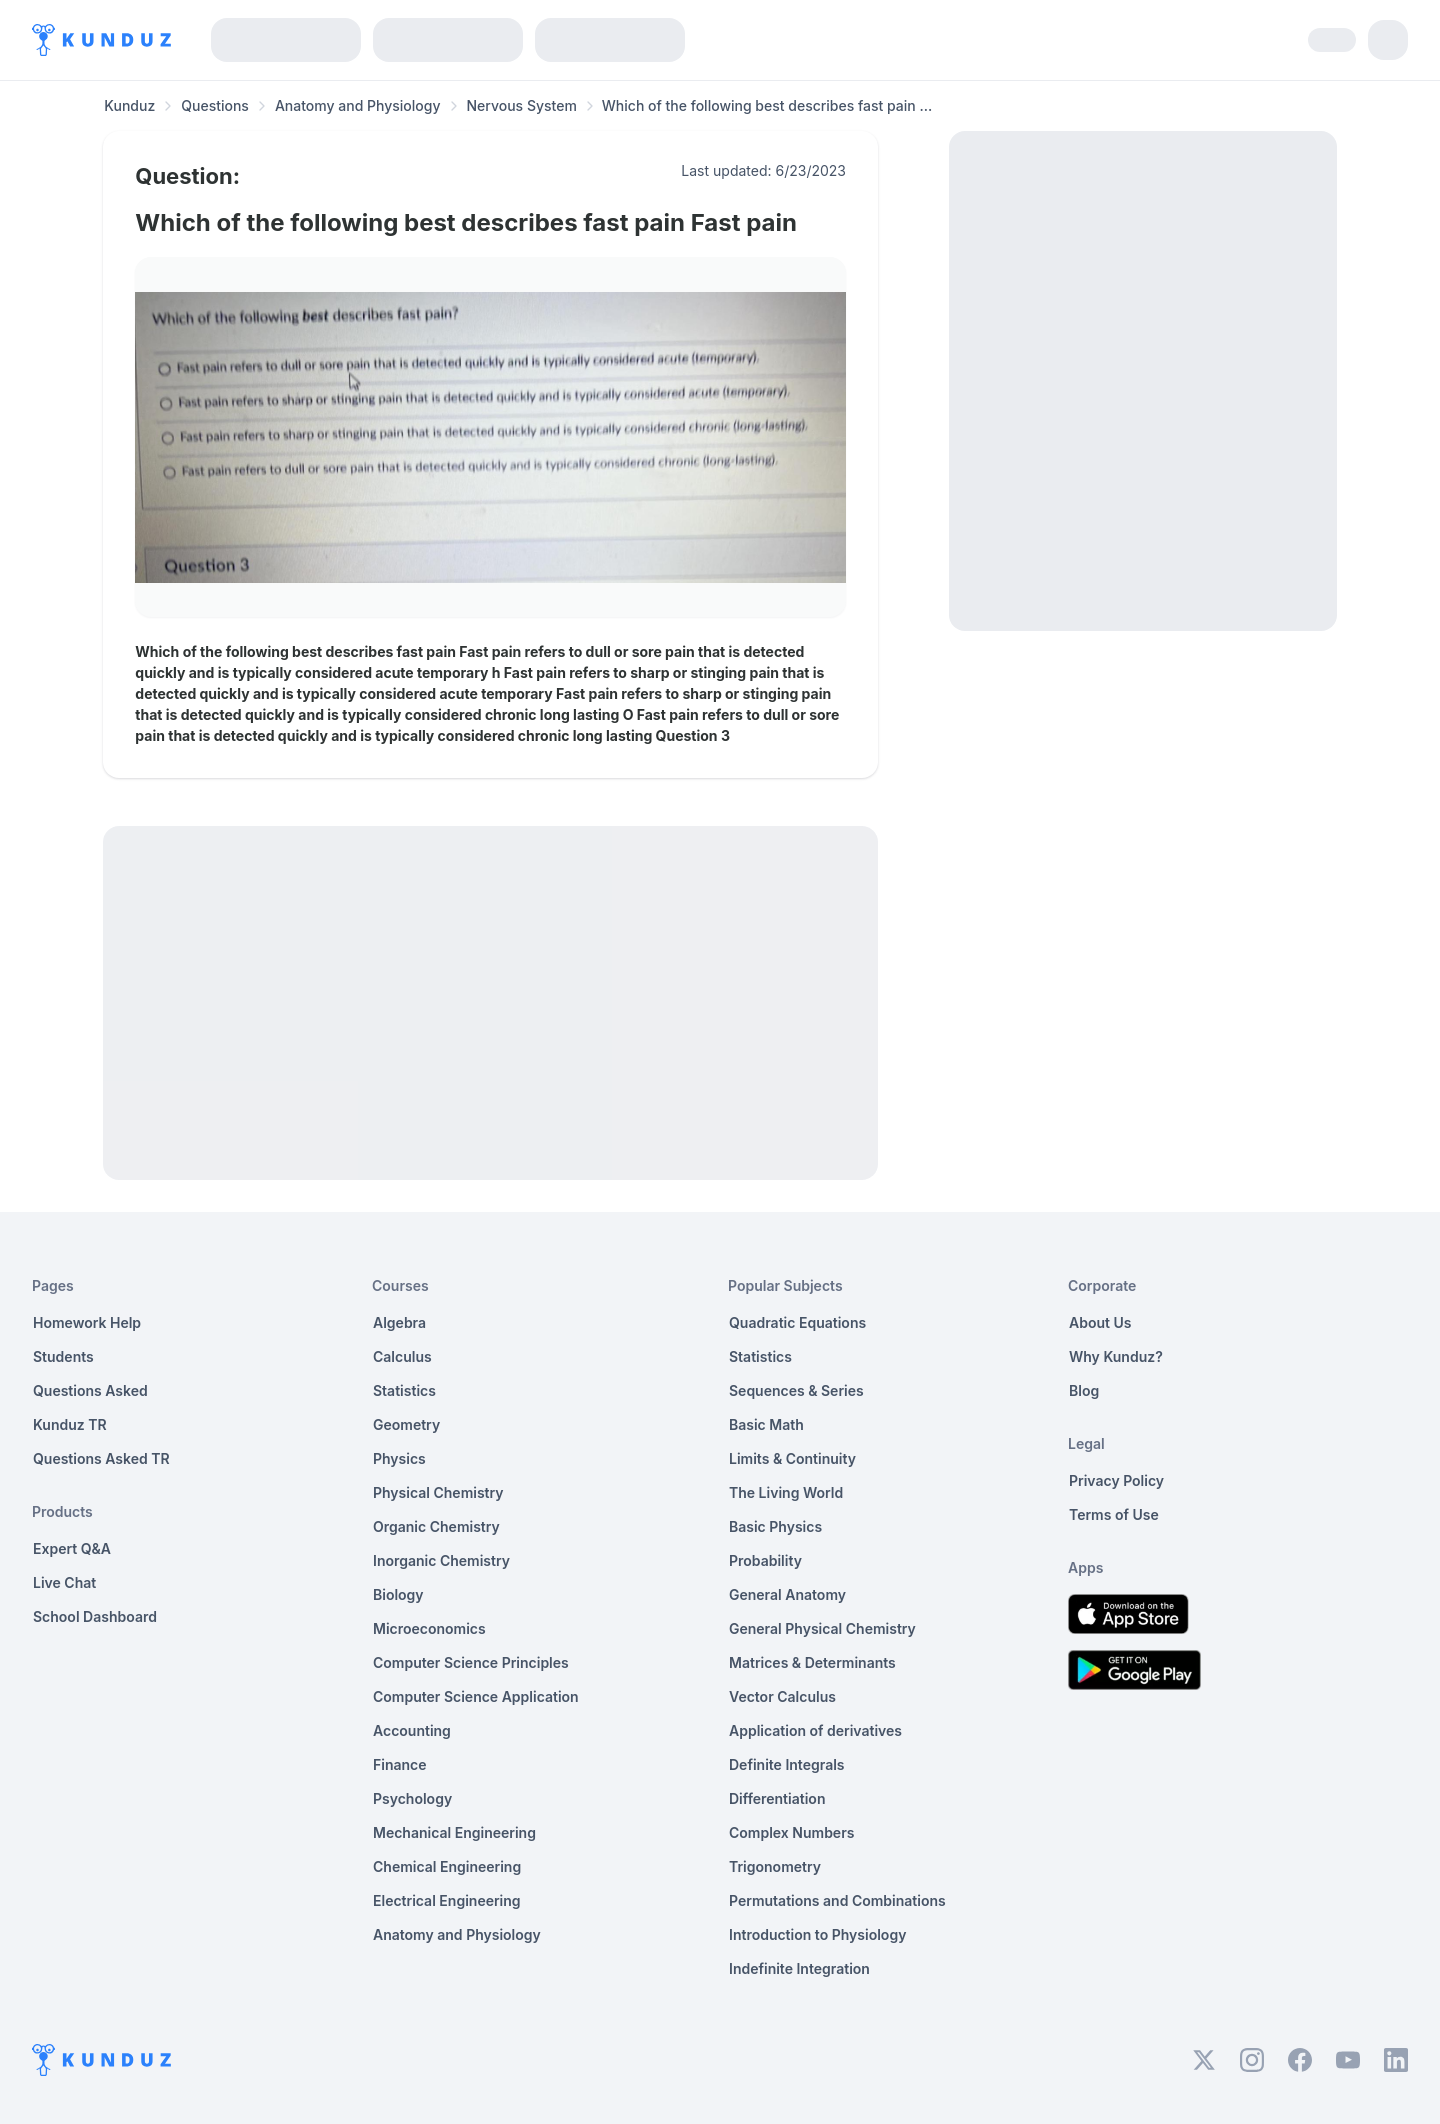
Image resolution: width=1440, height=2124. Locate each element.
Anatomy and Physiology (358, 105)
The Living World (786, 1492)
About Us (1100, 1322)
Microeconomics (429, 1628)
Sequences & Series (796, 1390)
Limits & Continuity (792, 1458)
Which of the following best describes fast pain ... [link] (767, 105)
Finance (400, 1764)
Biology (398, 1594)
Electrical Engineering (447, 1900)
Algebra (399, 1322)
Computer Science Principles (471, 1662)
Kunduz (129, 105)
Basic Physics (775, 1526)
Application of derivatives (815, 1730)
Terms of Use (1114, 1514)
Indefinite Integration (799, 1968)
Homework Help (87, 1322)
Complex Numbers (791, 1832)
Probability (765, 1560)
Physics (399, 1458)
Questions (215, 105)
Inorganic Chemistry (441, 1560)
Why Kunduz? (1116, 1356)
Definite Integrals (787, 1764)
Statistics (404, 1390)
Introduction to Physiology (817, 1934)
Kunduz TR (70, 1424)
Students (63, 1356)
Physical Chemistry (438, 1492)
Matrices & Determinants (812, 1662)
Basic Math (766, 1424)
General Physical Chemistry (822, 1628)
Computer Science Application (476, 1696)
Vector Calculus (782, 1696)
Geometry (406, 1424)
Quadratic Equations (797, 1322)
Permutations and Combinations (837, 1900)
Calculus (402, 1356)
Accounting (412, 1730)
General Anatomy (787, 1594)
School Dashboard (95, 1616)
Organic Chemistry (436, 1526)
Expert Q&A (72, 1548)
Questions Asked (90, 1390)
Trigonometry (775, 1866)
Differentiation (777, 1798)
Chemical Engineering (447, 1866)
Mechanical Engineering (454, 1832)
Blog (1084, 1390)
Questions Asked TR (101, 1458)
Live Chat (64, 1582)
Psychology (412, 1798)
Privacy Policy (1116, 1480)
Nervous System (522, 105)
